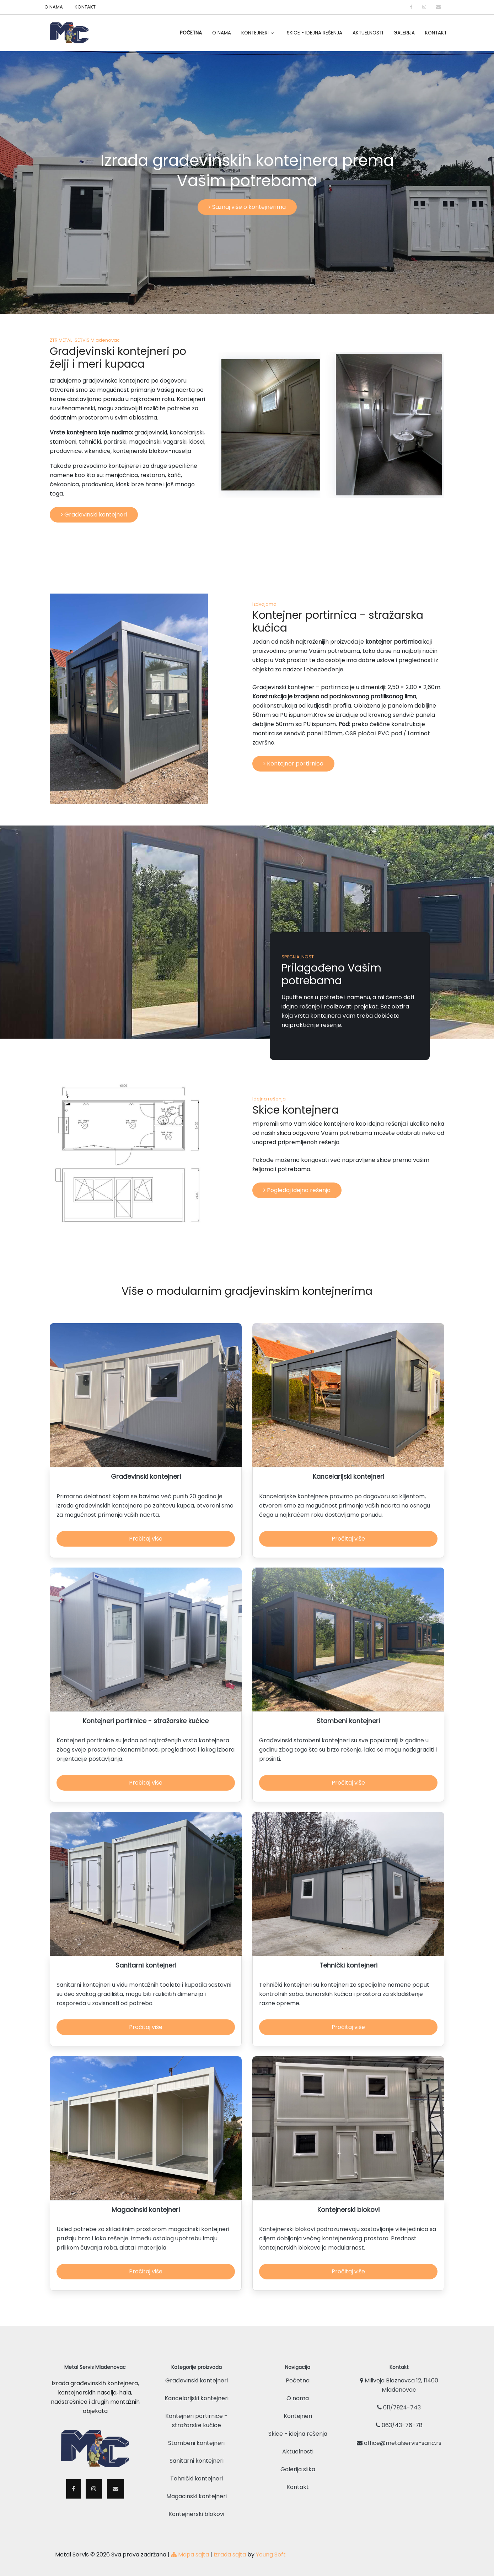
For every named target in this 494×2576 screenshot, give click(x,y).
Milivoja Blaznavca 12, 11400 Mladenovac (399, 2380)
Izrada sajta (230, 2550)
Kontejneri (255, 32)
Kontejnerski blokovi (196, 2509)
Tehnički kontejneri (196, 2474)
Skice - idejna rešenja (314, 32)
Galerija (404, 32)
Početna (191, 32)
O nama (297, 2394)
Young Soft (271, 2550)
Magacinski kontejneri (196, 2492)
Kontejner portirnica (293, 763)
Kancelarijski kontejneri (197, 2394)
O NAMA (54, 7)
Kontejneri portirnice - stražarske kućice (196, 2416)
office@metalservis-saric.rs (399, 2438)
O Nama (221, 32)
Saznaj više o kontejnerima (247, 207)
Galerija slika (297, 2465)
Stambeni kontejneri (196, 2438)
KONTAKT (85, 7)
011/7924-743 (399, 2403)
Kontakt (436, 32)
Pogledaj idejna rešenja (297, 1190)
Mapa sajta (190, 2550)
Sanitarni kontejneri (197, 2456)
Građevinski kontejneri (94, 514)
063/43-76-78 (399, 2421)
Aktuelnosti (368, 32)
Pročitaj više (145, 1539)
